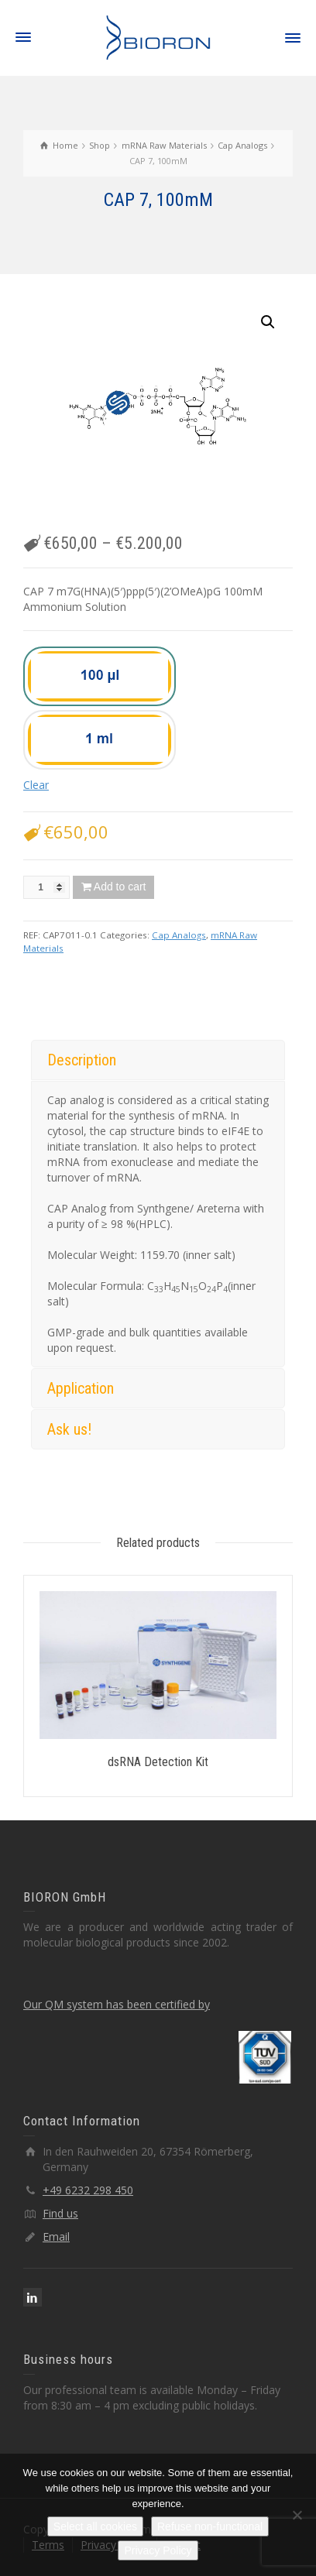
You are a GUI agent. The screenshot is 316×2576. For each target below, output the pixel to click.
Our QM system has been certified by (116, 2004)
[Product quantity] (46, 887)
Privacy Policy (157, 2550)
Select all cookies (95, 2526)
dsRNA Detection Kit (158, 1761)
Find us (60, 2213)
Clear (36, 784)
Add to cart (120, 886)
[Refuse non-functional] (296, 2515)
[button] (268, 322)
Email (56, 2236)
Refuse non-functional (210, 2526)
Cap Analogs (179, 935)
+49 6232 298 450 (88, 2190)
